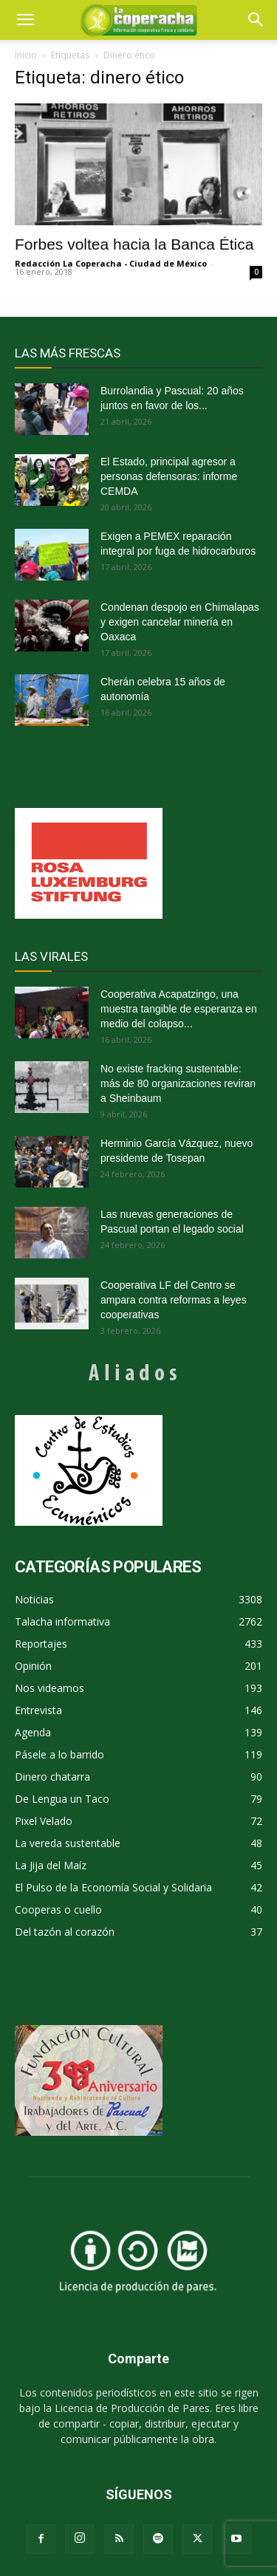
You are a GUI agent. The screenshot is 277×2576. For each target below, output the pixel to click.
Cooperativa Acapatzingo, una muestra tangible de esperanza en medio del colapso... (178, 1009)
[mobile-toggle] (25, 20)
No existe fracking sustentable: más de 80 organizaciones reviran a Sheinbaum (178, 1083)
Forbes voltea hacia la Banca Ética (134, 244)
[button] (256, 20)
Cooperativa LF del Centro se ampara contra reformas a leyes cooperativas (173, 1299)
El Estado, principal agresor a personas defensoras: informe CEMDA (168, 476)
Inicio (26, 55)
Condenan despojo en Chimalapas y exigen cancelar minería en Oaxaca (179, 622)
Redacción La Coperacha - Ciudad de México (111, 263)
